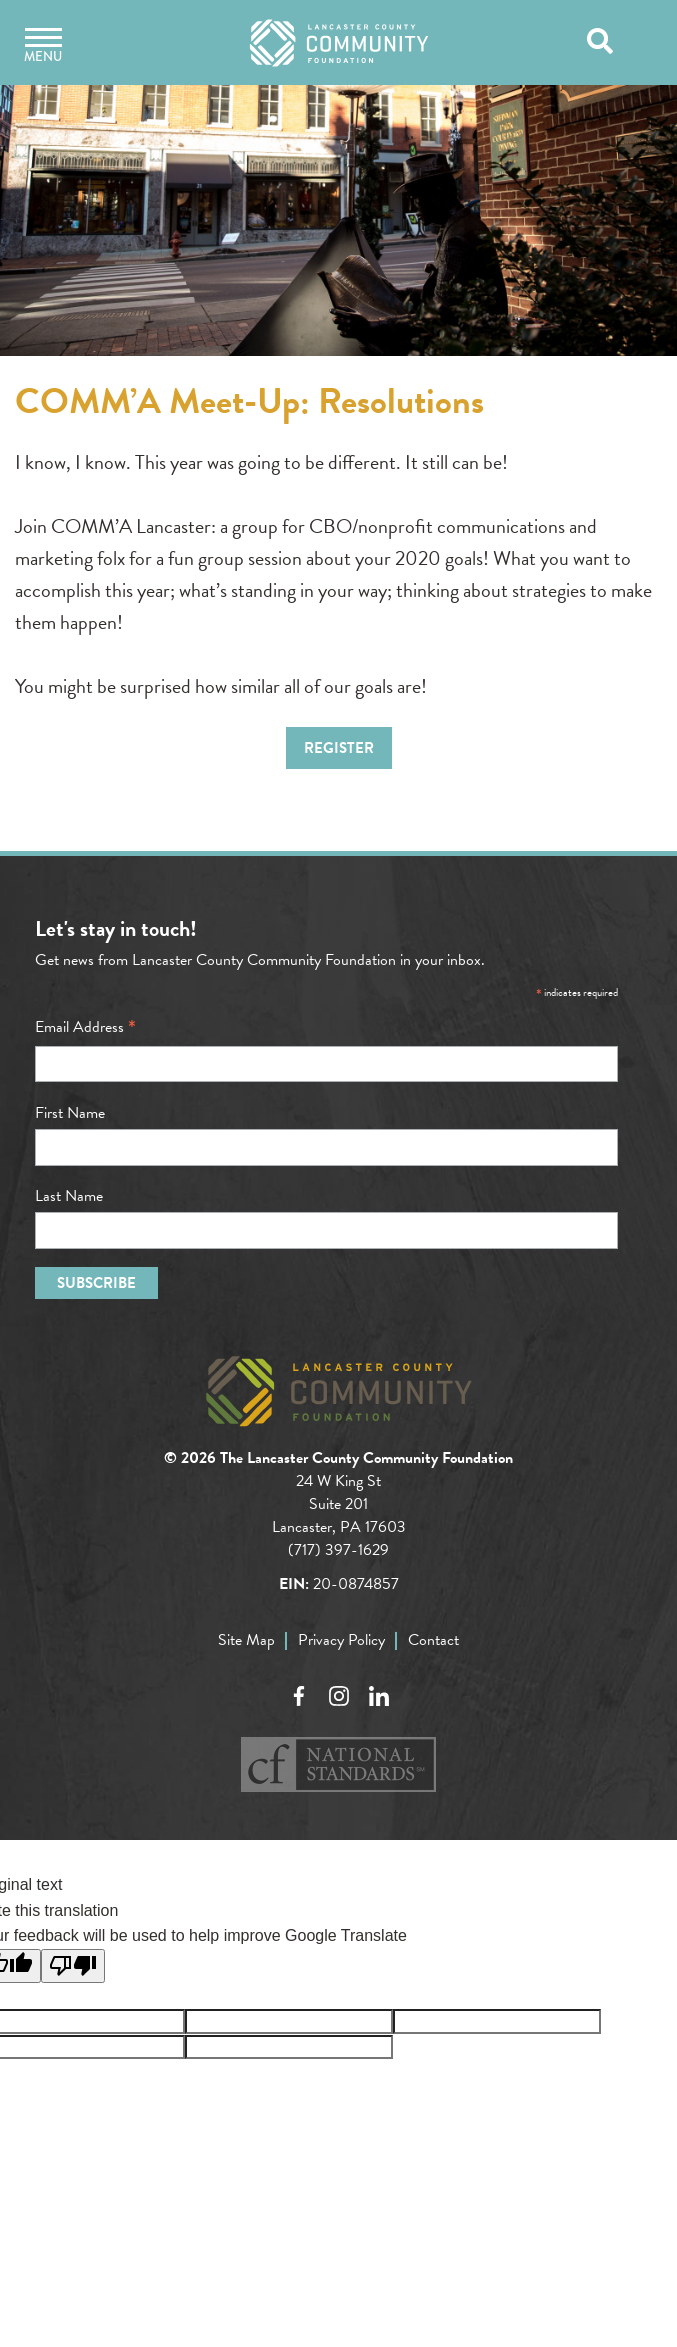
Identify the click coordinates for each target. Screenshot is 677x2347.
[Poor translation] (73, 1966)
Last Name (69, 1196)
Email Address (85, 1027)
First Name (70, 1113)
